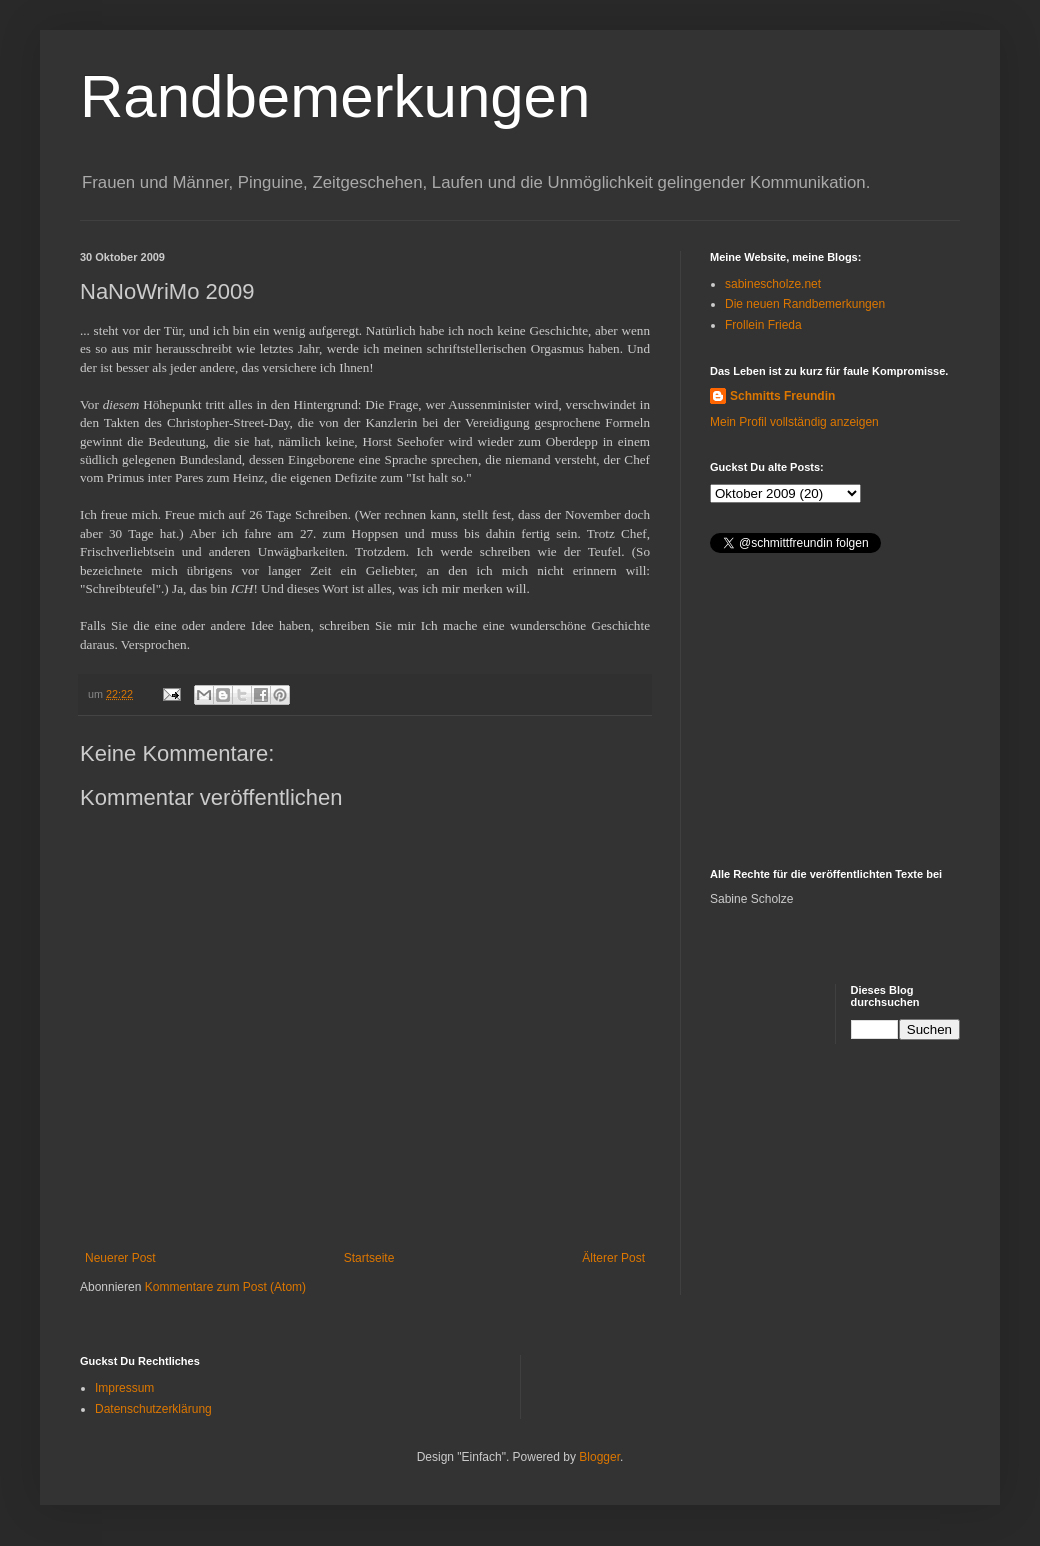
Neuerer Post (120, 1258)
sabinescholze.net (773, 284)
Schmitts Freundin (782, 396)
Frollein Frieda (763, 325)
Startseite (369, 1258)
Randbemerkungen (335, 96)
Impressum (124, 1388)
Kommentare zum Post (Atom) (225, 1287)
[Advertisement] (835, 713)
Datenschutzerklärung (153, 1409)
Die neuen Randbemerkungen (805, 304)
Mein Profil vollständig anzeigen (794, 422)
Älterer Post (613, 1258)
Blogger (599, 1457)
